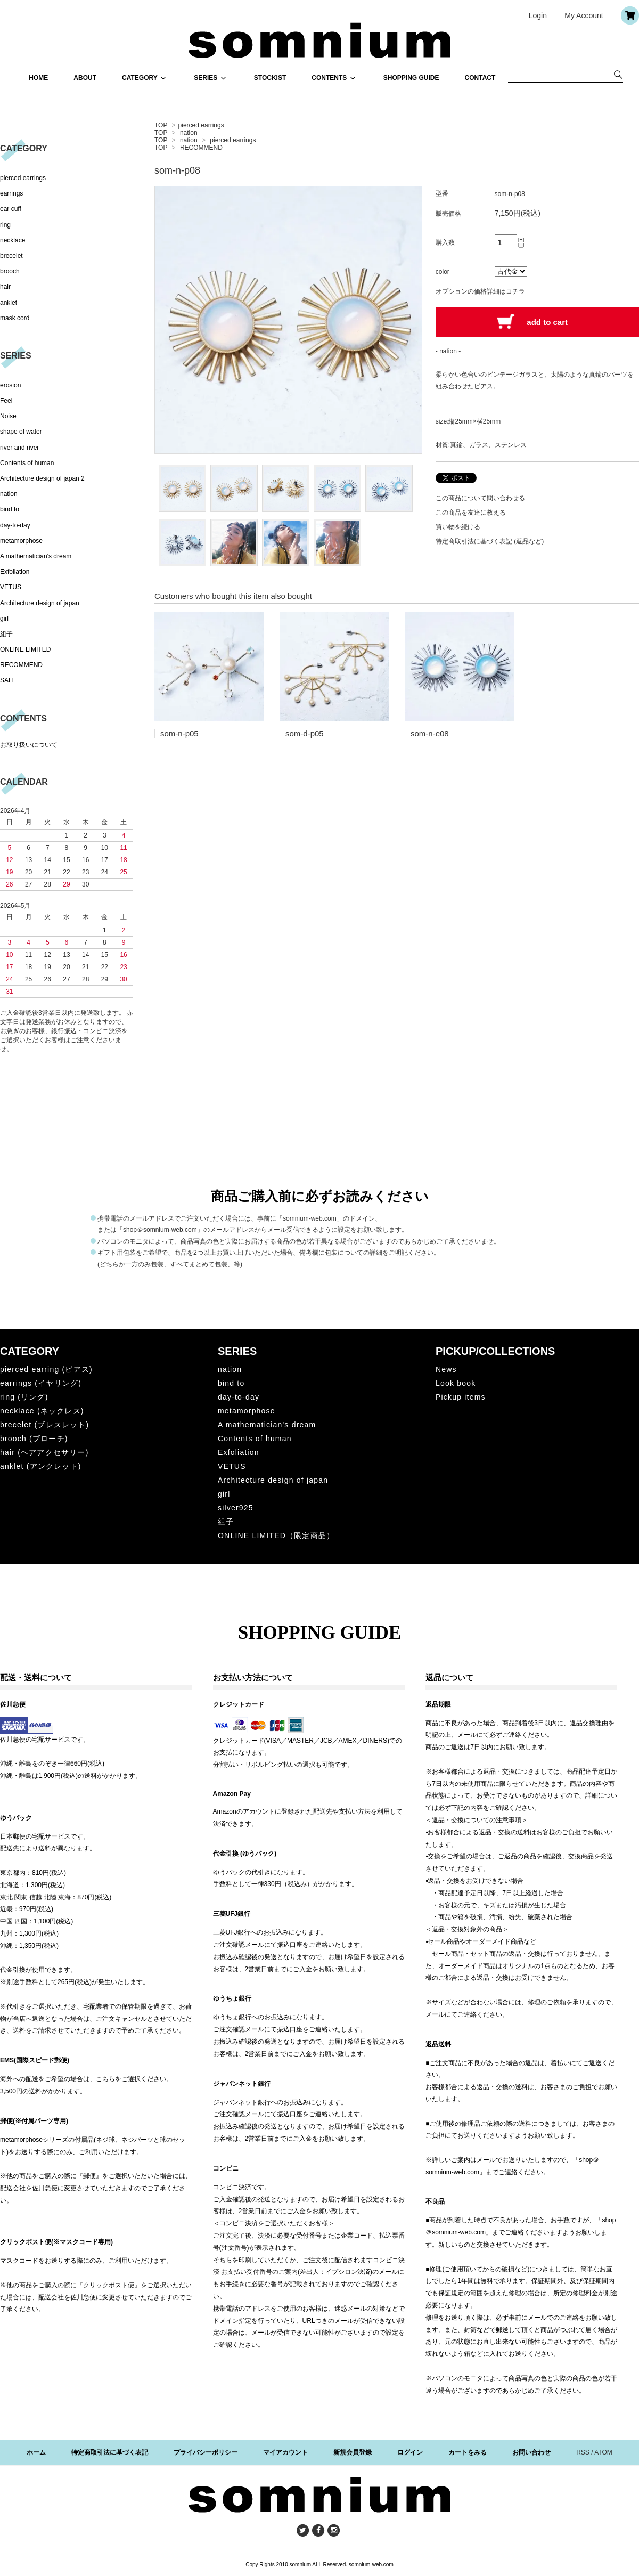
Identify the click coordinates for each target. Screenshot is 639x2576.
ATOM (603, 2452)
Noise (8, 416)
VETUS (10, 587)
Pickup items (461, 1397)
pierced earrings (201, 125)
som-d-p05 (304, 733)
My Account (583, 15)
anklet (8, 302)
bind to (9, 509)
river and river (19, 447)
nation (189, 132)
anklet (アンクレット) (40, 1466)
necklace (12, 240)
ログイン (410, 2452)
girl (4, 618)
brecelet (11, 255)
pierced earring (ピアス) (46, 1369)
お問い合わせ (531, 2452)
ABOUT (84, 78)
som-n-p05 (179, 733)
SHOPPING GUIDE (411, 78)
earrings (11, 193)
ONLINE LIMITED (25, 649)
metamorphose (21, 541)
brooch (10, 271)
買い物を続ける (458, 527)
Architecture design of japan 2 (42, 478)
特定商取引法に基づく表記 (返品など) (490, 541)
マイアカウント (285, 2452)
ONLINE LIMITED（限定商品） (276, 1535)
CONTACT (480, 78)
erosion (10, 385)
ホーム (36, 2452)
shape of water (21, 431)
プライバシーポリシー (205, 2452)
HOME (38, 78)
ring (5, 225)
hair (5, 286)
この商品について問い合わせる (480, 498)
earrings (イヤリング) (40, 1383)
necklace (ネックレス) (42, 1411)
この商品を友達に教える (471, 512)
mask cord (14, 318)
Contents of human (27, 463)
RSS (582, 2452)
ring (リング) (24, 1397)
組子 (6, 634)
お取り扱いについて (29, 745)
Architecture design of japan (39, 603)
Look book (456, 1383)
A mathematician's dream (35, 556)
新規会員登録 (352, 2452)
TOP (160, 125)
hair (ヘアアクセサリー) (44, 1452)
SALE (8, 680)
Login (538, 15)
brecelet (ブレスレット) (44, 1424)
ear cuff (10, 209)
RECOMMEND (201, 147)
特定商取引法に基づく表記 (109, 2452)
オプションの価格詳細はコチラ (480, 291)
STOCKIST (270, 78)
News (446, 1369)
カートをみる (467, 2452)
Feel (6, 400)
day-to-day (15, 525)
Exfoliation (14, 571)
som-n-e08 (430, 733)
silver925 (235, 1508)
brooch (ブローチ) (34, 1438)
